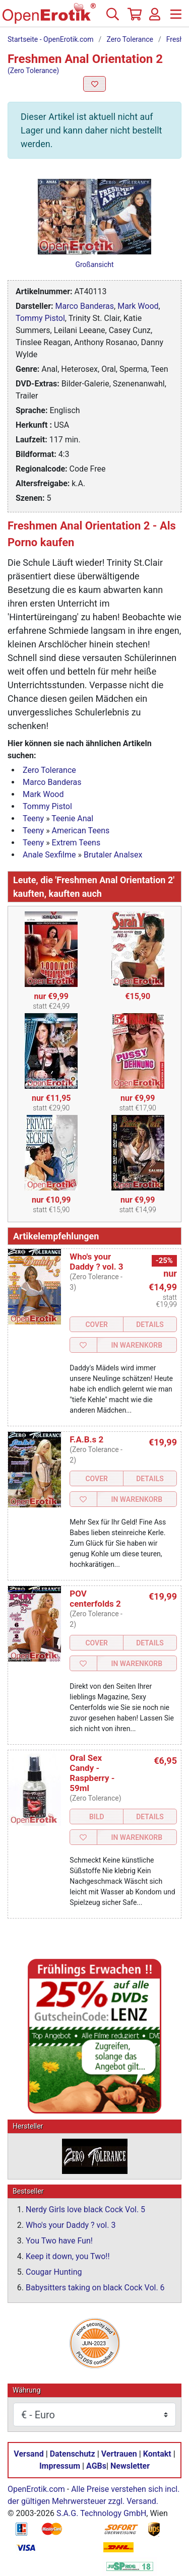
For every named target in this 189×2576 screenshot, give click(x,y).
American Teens (81, 830)
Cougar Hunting (54, 2272)
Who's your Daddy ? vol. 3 (96, 1261)
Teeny (33, 818)
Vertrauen (119, 2454)
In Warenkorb (136, 1345)
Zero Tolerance (129, 39)
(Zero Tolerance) (33, 71)
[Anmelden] (154, 18)
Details (150, 1324)
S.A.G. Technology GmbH (101, 2513)
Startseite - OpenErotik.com (51, 39)
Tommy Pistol (40, 318)
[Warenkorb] (133, 18)
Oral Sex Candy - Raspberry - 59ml (92, 1773)
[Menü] (175, 18)
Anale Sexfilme (49, 855)
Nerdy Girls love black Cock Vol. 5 (85, 2209)
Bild (96, 1817)
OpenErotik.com (36, 2489)
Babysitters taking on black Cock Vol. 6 (95, 2287)
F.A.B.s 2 (86, 1439)
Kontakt (157, 2454)
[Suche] (112, 18)
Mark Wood (137, 306)
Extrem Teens (76, 842)
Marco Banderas (84, 306)
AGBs (96, 2466)
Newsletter (130, 2466)
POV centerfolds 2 (95, 1599)
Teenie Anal (72, 818)
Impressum (59, 2466)
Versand (28, 2454)
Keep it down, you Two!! (68, 2256)
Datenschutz (72, 2454)
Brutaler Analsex (113, 855)
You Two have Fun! (59, 2240)
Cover (96, 1324)
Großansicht (94, 264)
